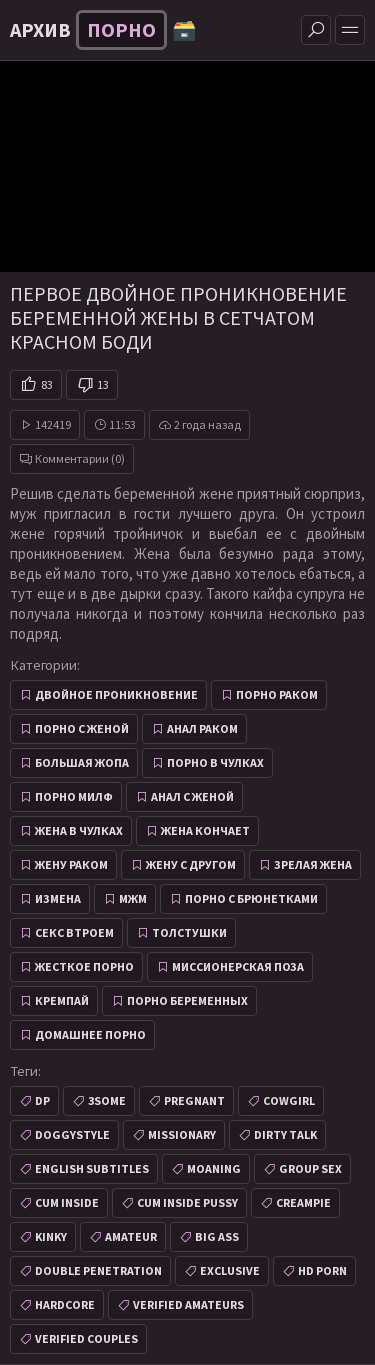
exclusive (230, 1270)
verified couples (86, 1338)
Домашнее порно (90, 1034)
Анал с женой (192, 796)
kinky (51, 1236)
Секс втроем (74, 932)
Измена (58, 898)
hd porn (322, 1270)
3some (107, 1100)
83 (47, 384)
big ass (217, 1236)
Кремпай (62, 1000)
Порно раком (277, 694)
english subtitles (92, 1168)
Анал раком (202, 728)
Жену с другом (191, 864)
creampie (303, 1202)
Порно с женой (82, 728)
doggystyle (72, 1134)
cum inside (67, 1202)
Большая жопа (82, 762)
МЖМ (133, 898)
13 (103, 384)
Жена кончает (205, 830)
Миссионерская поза (238, 966)
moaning (214, 1168)
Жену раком (71, 864)
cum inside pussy (187, 1202)
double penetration (98, 1270)
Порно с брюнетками (251, 898)
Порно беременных (187, 1000)
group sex (310, 1168)
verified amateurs (188, 1304)
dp (42, 1100)
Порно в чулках (215, 762)
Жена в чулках (79, 830)
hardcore (65, 1304)
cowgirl (289, 1100)
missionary (182, 1134)
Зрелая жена (313, 864)
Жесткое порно (84, 966)
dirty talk (285, 1134)
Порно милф (74, 796)
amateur (131, 1236)
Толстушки (189, 932)
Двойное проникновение (116, 694)
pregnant (194, 1100)
